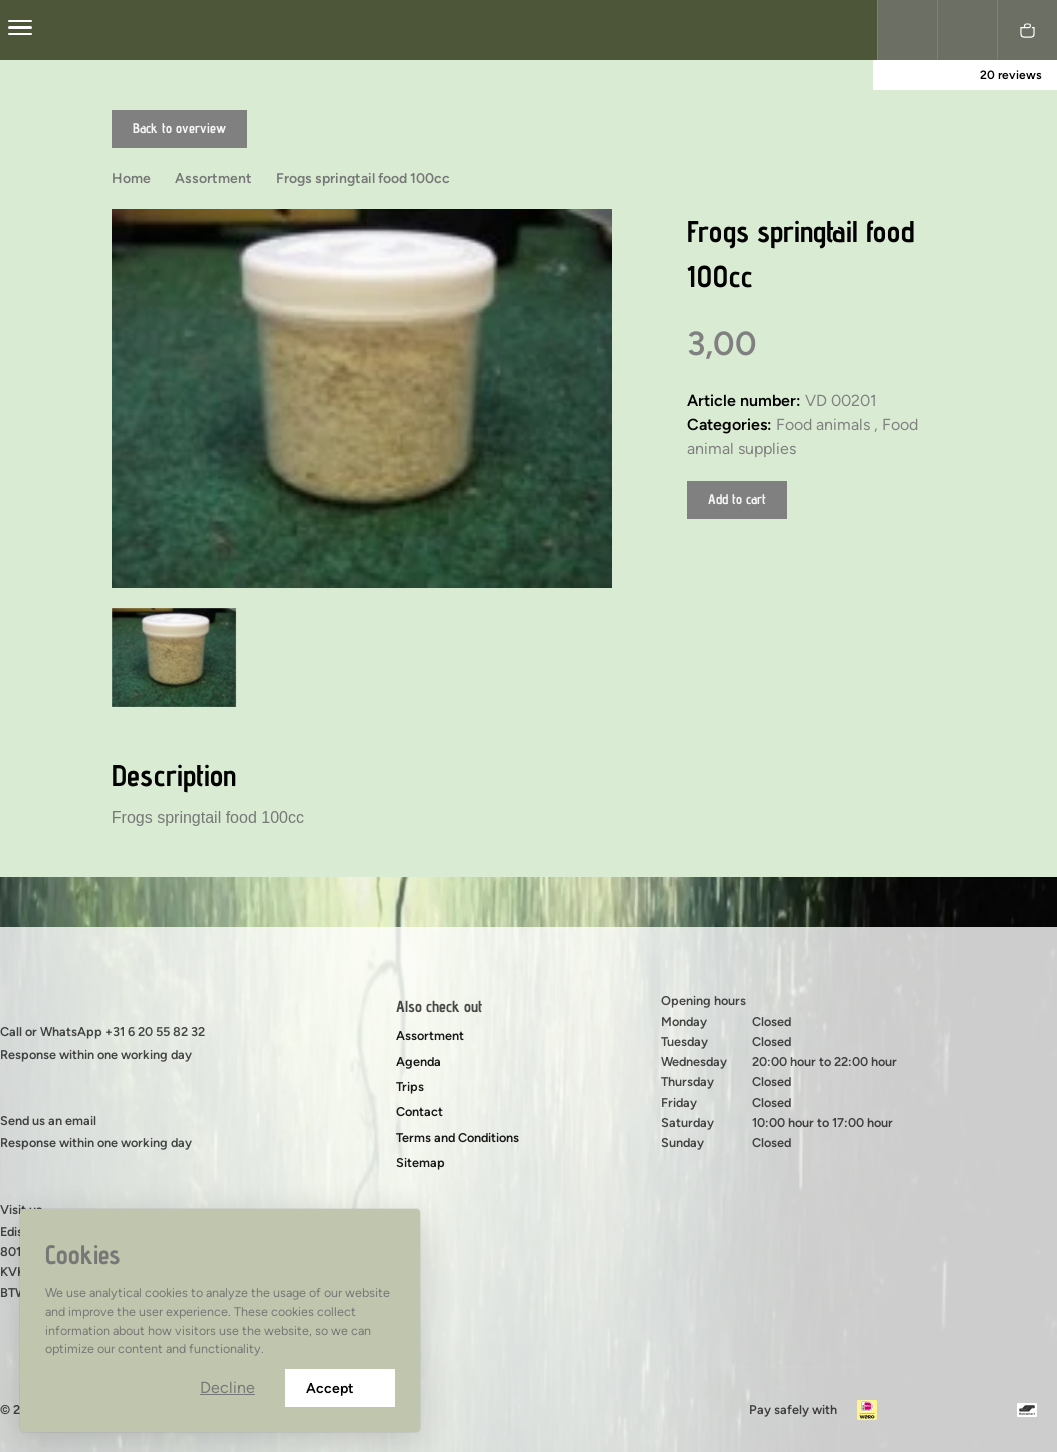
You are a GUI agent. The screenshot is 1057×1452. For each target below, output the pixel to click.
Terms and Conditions (457, 1137)
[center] (20, 30)
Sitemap (420, 1162)
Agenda (418, 1061)
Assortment (430, 1035)
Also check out (439, 1006)
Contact (419, 1111)
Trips (410, 1086)
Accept (340, 1388)
